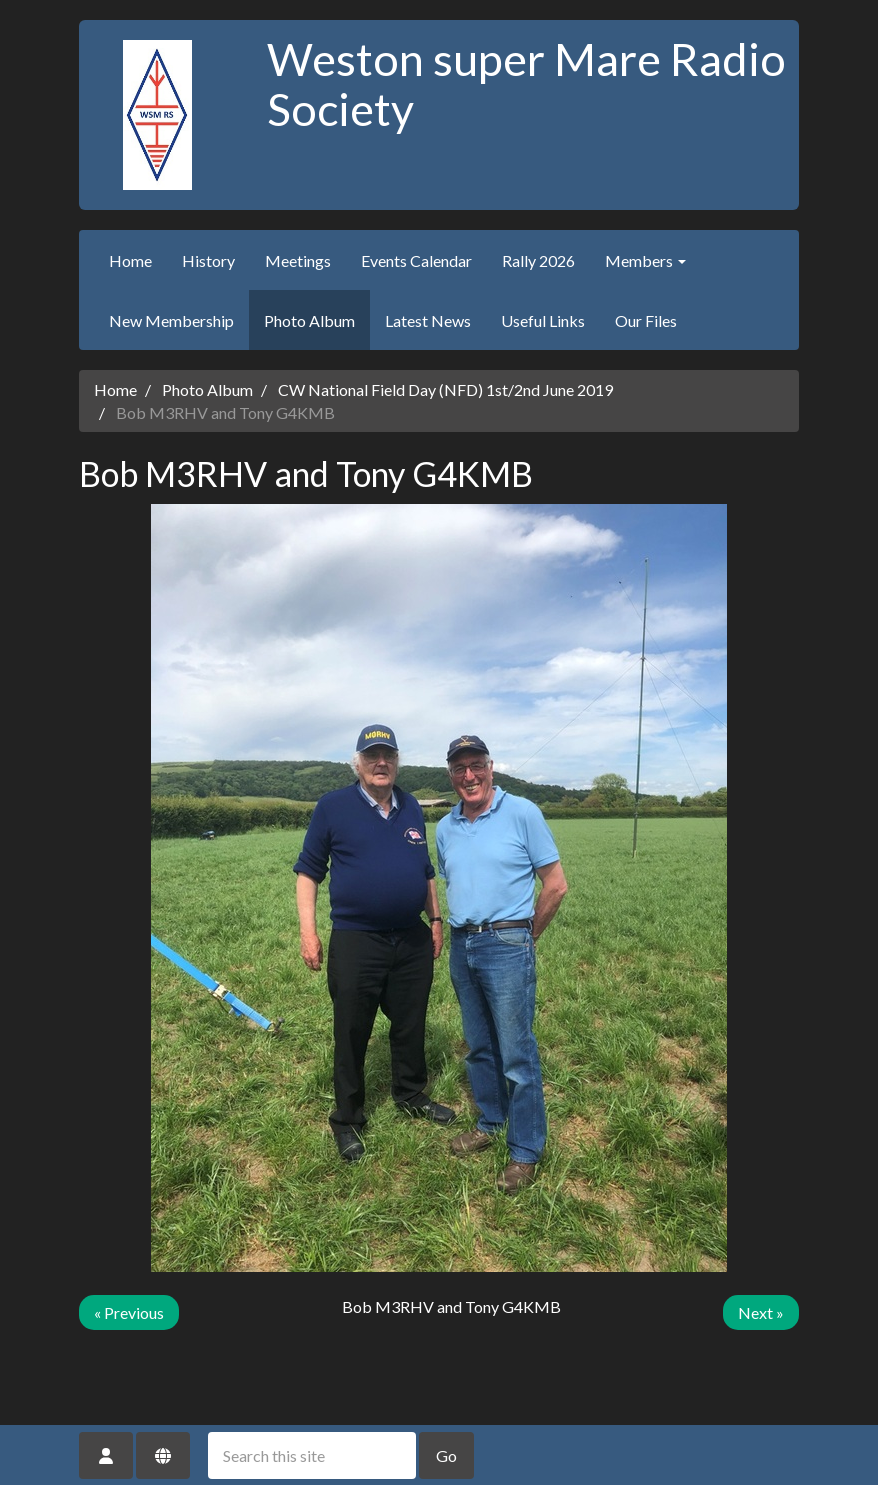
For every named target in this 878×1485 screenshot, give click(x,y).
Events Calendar (416, 260)
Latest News (428, 320)
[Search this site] (312, 1455)
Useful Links (543, 320)
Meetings (298, 260)
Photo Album (309, 320)
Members (645, 260)
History (208, 260)
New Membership (171, 320)
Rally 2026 (538, 260)
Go (446, 1455)
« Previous (129, 1312)
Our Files (646, 320)
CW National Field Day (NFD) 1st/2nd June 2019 (445, 389)
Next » (761, 1312)
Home (130, 260)
